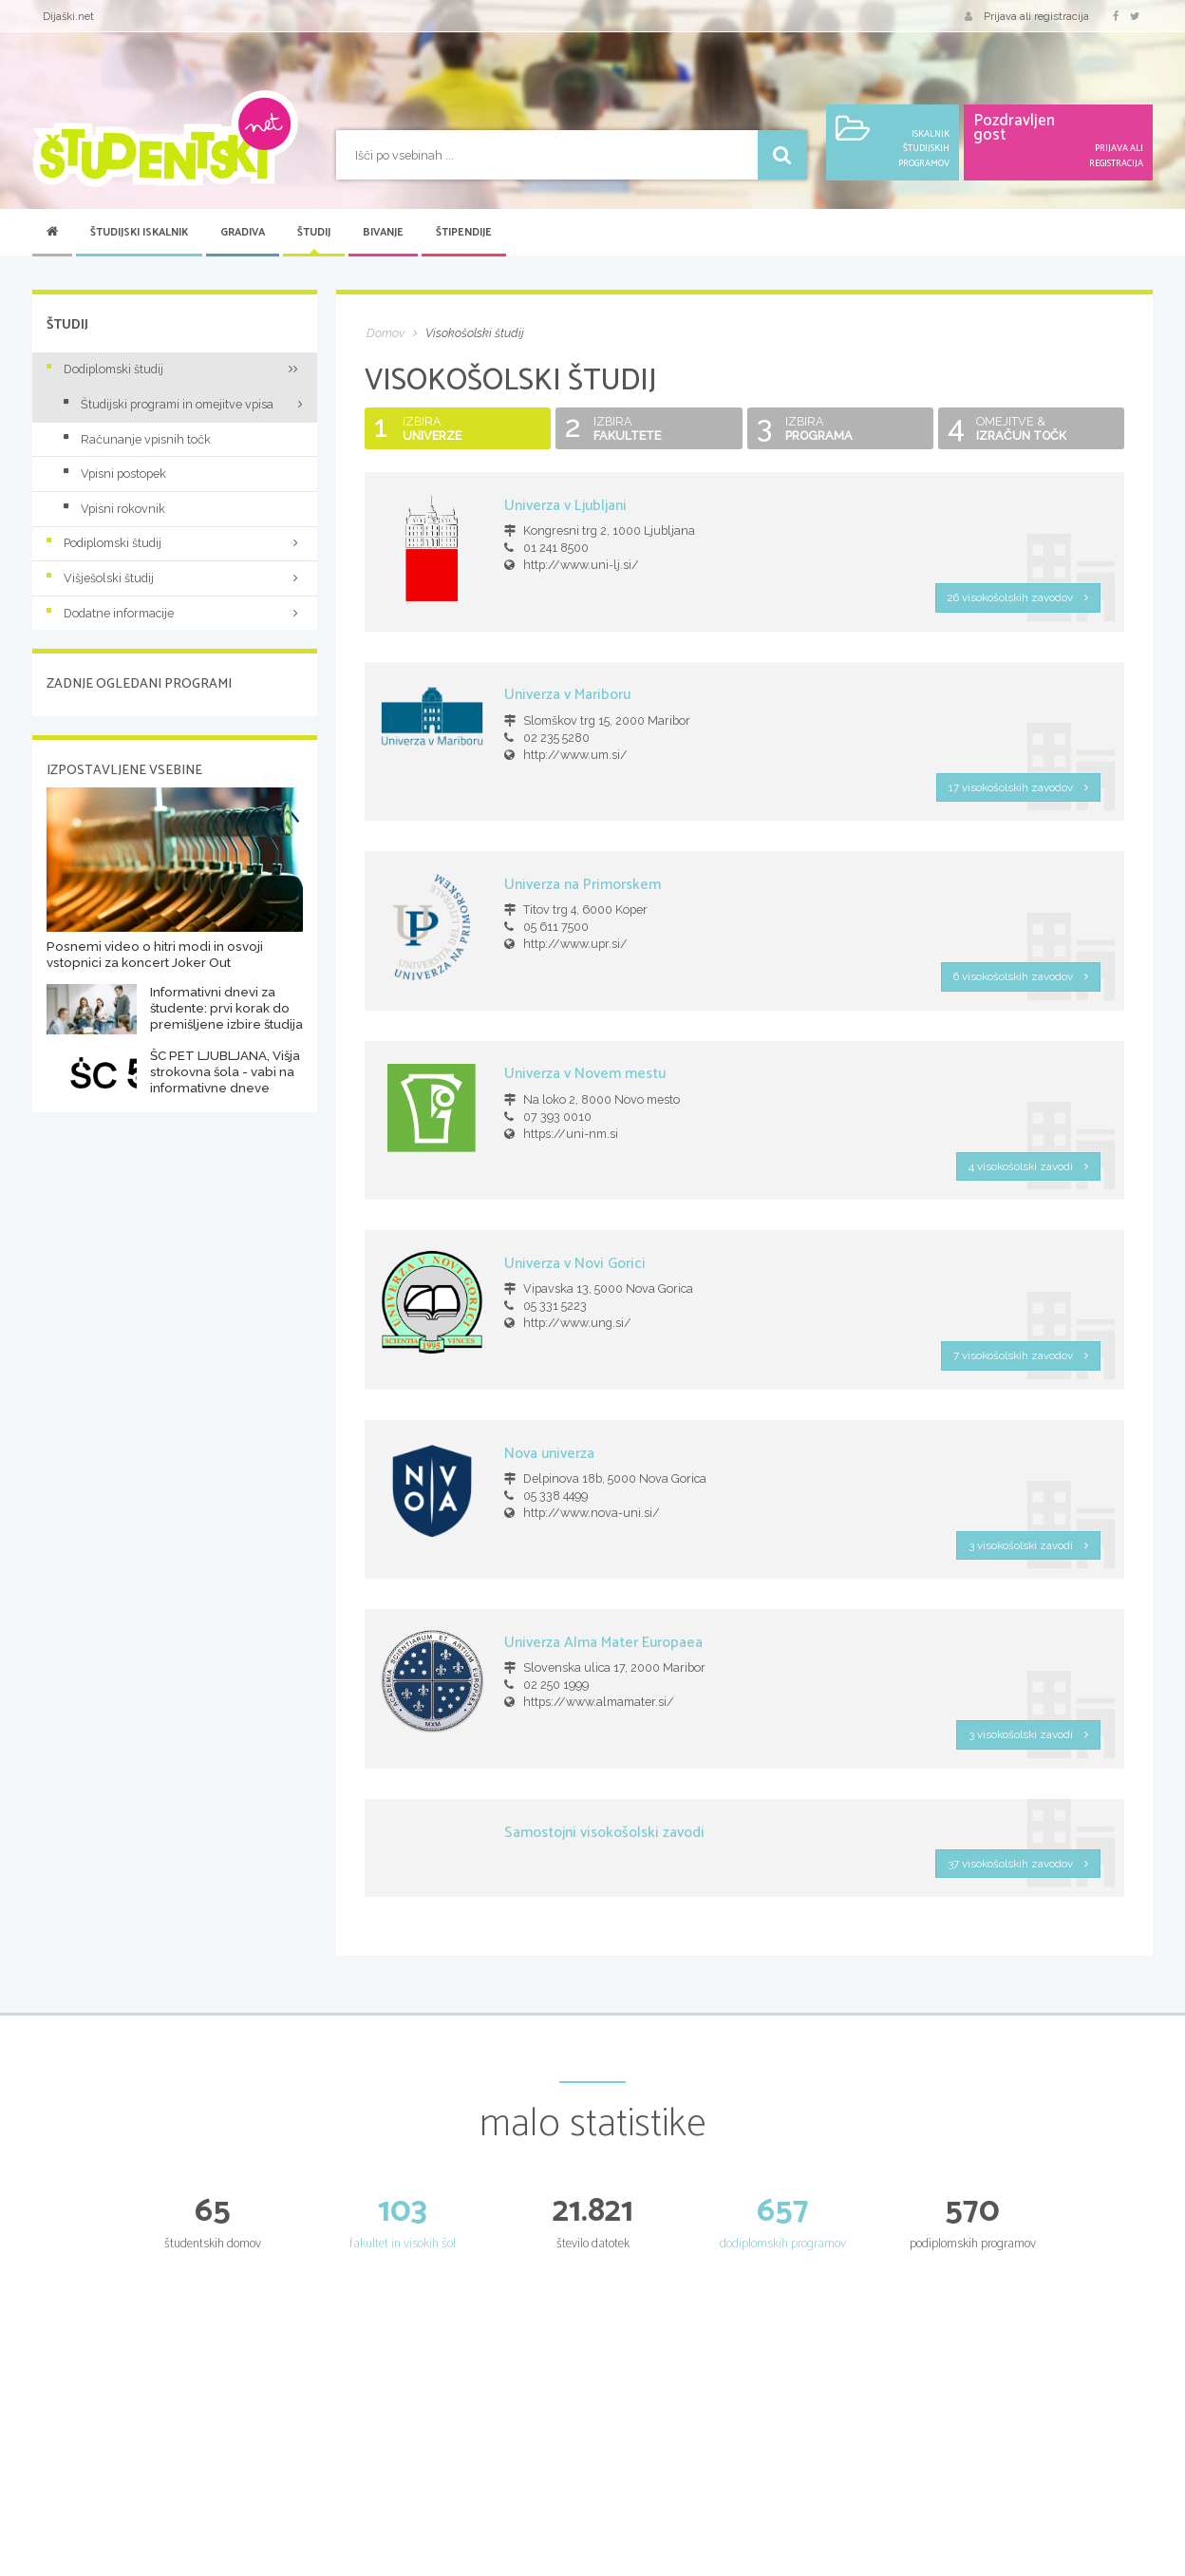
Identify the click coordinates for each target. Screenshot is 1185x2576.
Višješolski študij (175, 578)
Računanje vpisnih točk (137, 439)
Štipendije (464, 232)
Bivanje (383, 232)
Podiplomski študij (175, 543)
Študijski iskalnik (139, 232)
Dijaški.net (68, 16)
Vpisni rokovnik (114, 509)
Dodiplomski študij (175, 369)
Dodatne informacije (175, 613)
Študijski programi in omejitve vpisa (168, 404)
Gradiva (242, 232)
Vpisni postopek (115, 473)
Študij (313, 232)
